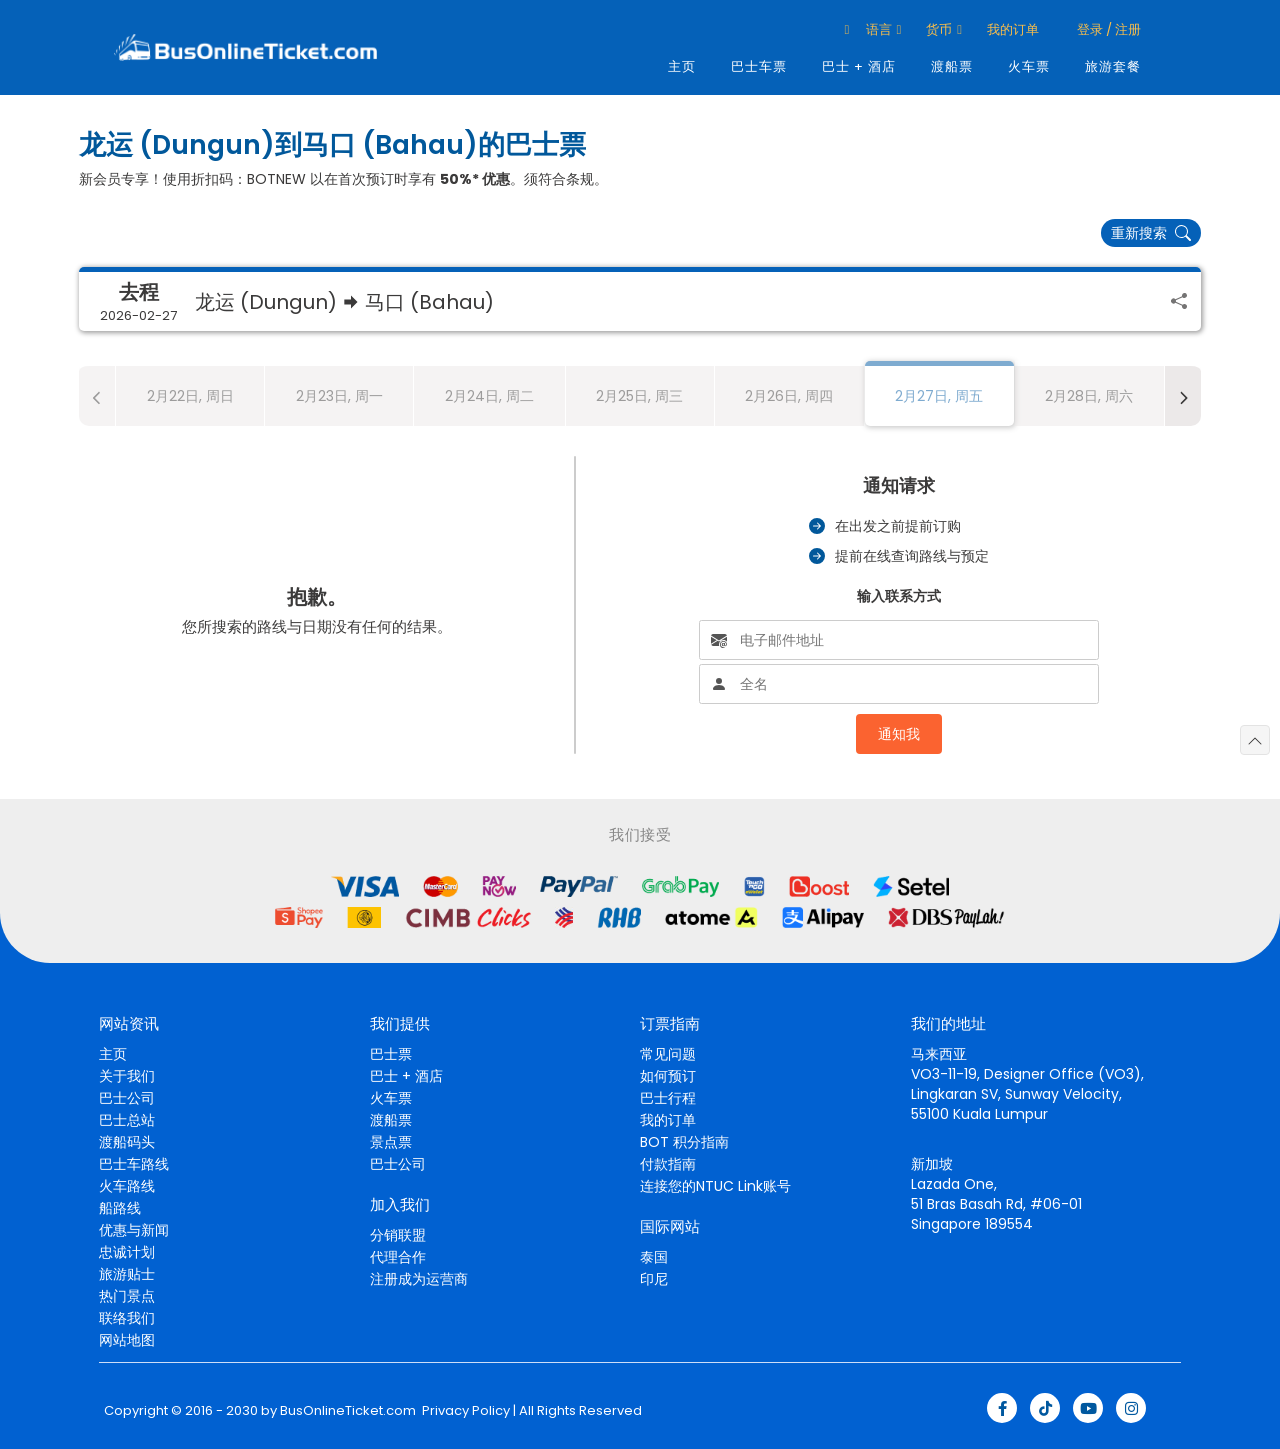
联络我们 (127, 1318)
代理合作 (398, 1257)
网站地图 (127, 1340)
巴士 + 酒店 (859, 66)
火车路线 (127, 1186)
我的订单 (1013, 29)
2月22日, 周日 (190, 396)
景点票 (391, 1142)
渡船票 (952, 66)
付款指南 (668, 1164)
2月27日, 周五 (939, 396)
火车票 (1029, 66)
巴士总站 (127, 1120)
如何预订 (668, 1076)
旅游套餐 (1113, 66)
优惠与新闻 (134, 1230)
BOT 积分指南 (684, 1142)
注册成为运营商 (419, 1279)
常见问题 (668, 1054)
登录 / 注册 (1107, 29)
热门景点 (127, 1296)
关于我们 (127, 1076)
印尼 (654, 1279)
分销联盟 (398, 1235)
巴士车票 (759, 66)
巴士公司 (127, 1098)
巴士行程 (668, 1098)
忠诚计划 (127, 1252)
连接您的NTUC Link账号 (715, 1186)
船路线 (120, 1208)
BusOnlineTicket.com (348, 1411)
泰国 (654, 1257)
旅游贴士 (127, 1274)
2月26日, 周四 (789, 396)
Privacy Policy (464, 1411)
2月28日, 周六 (1089, 396)
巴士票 (391, 1054)
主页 (682, 66)
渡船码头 (127, 1142)
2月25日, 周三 (639, 396)
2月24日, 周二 (489, 396)
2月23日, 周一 (339, 396)
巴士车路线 (134, 1164)
